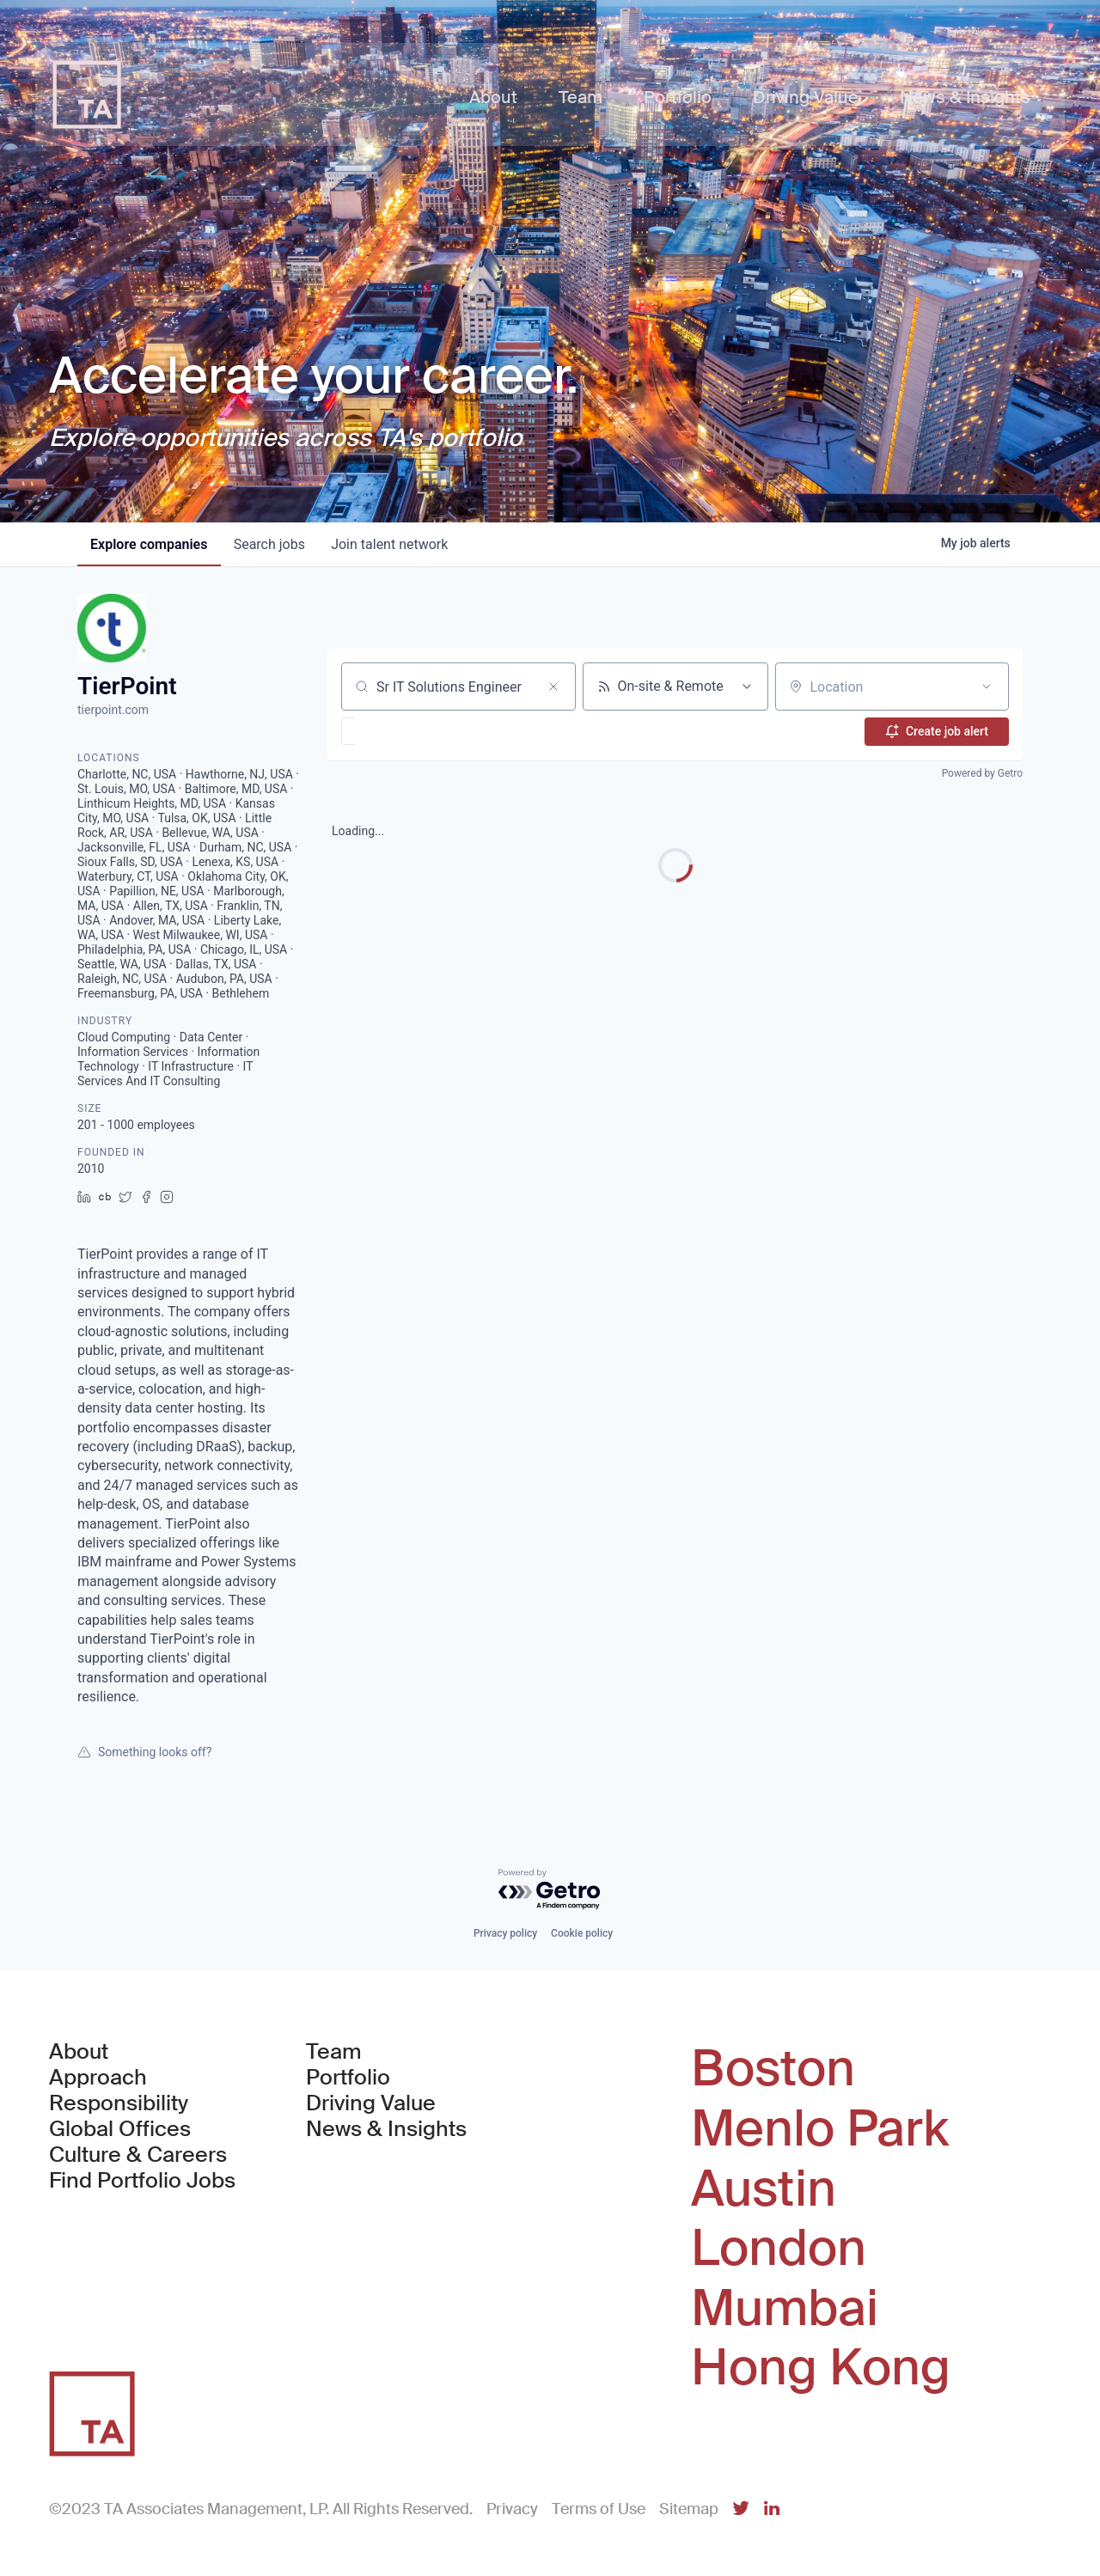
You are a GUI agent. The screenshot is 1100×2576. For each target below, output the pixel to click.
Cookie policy (582, 1933)
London (778, 2249)
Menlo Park (820, 2129)
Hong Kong (820, 2368)
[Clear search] (553, 686)
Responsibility (118, 2103)
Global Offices (120, 2129)
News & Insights (386, 2129)
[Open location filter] (986, 686)
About (78, 2052)
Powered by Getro (982, 773)
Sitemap (688, 2509)
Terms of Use (598, 2509)
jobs (271, 544)
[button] (398, 731)
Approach (98, 2078)
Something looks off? (144, 1752)
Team (334, 2052)
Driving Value (371, 2103)
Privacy (512, 2509)
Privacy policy (505, 1933)
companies (149, 544)
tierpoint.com (113, 710)
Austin (763, 2189)
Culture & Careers (138, 2155)
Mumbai (784, 2309)
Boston (773, 2069)
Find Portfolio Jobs (142, 2181)
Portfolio (348, 2078)
